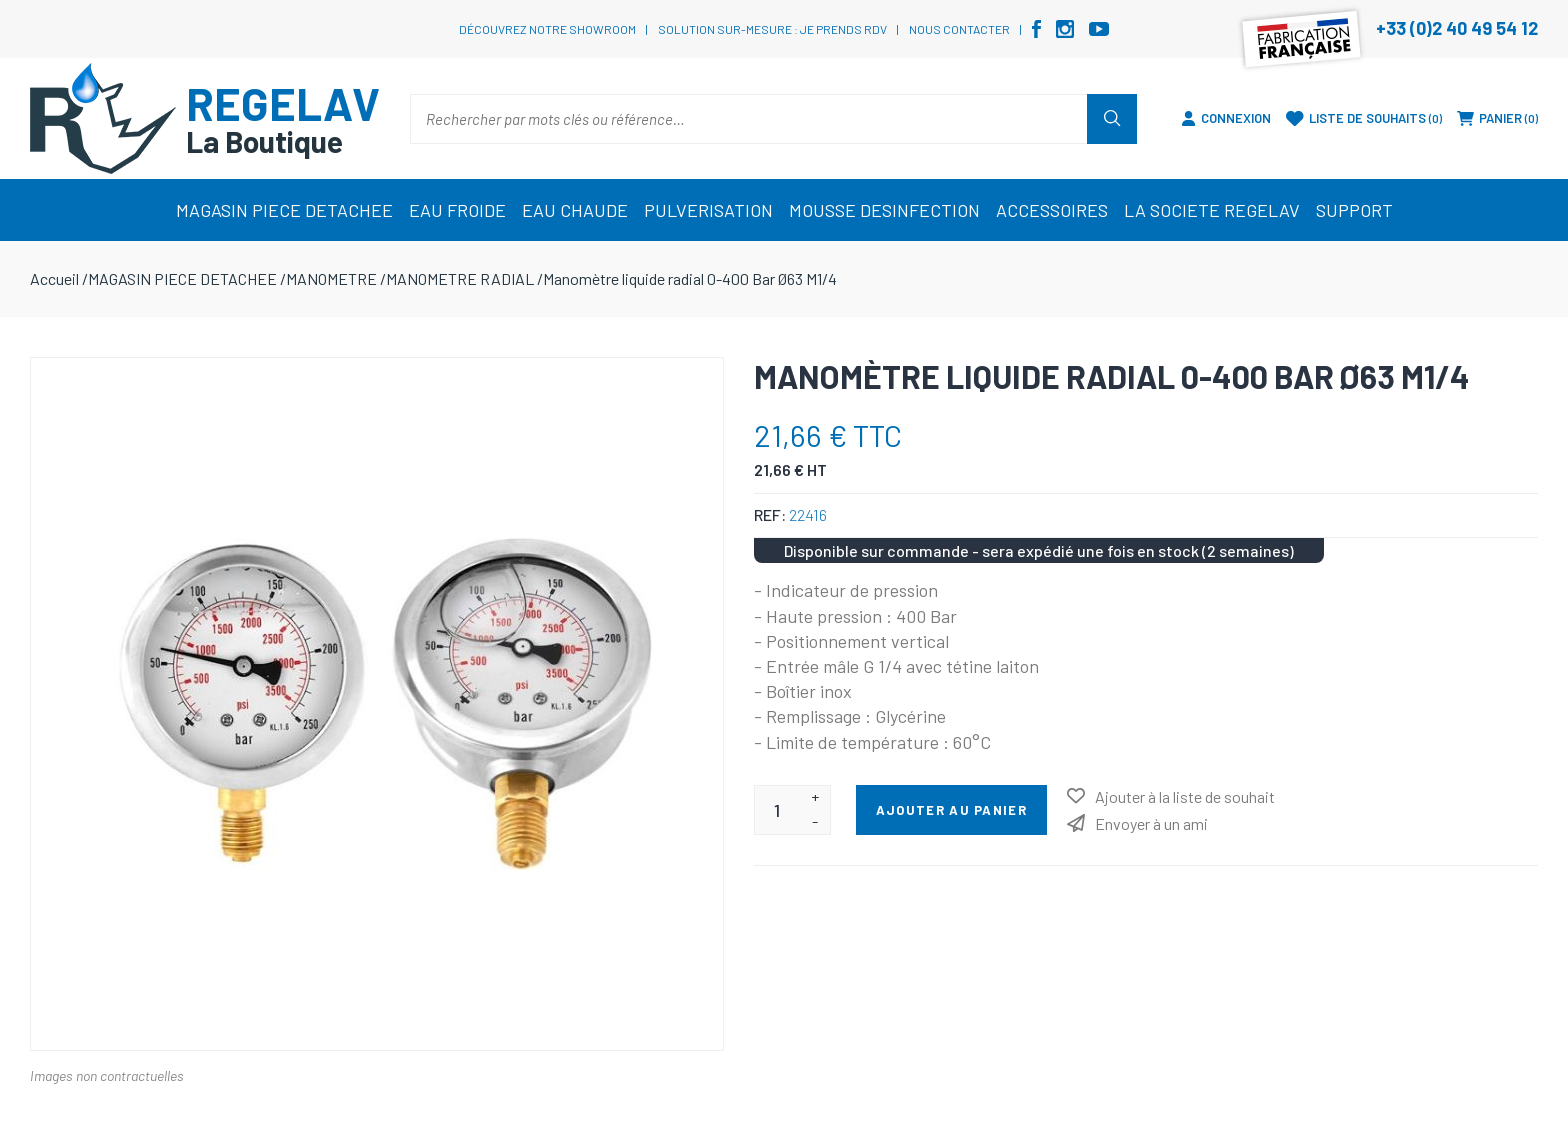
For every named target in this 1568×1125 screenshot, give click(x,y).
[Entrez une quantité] (777, 810)
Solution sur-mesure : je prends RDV (772, 29)
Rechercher (1112, 119)
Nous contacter (959, 29)
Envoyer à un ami (1151, 823)
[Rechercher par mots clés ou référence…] (749, 119)
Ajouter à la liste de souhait (1185, 796)
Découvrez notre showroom (547, 29)
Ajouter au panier (951, 810)
